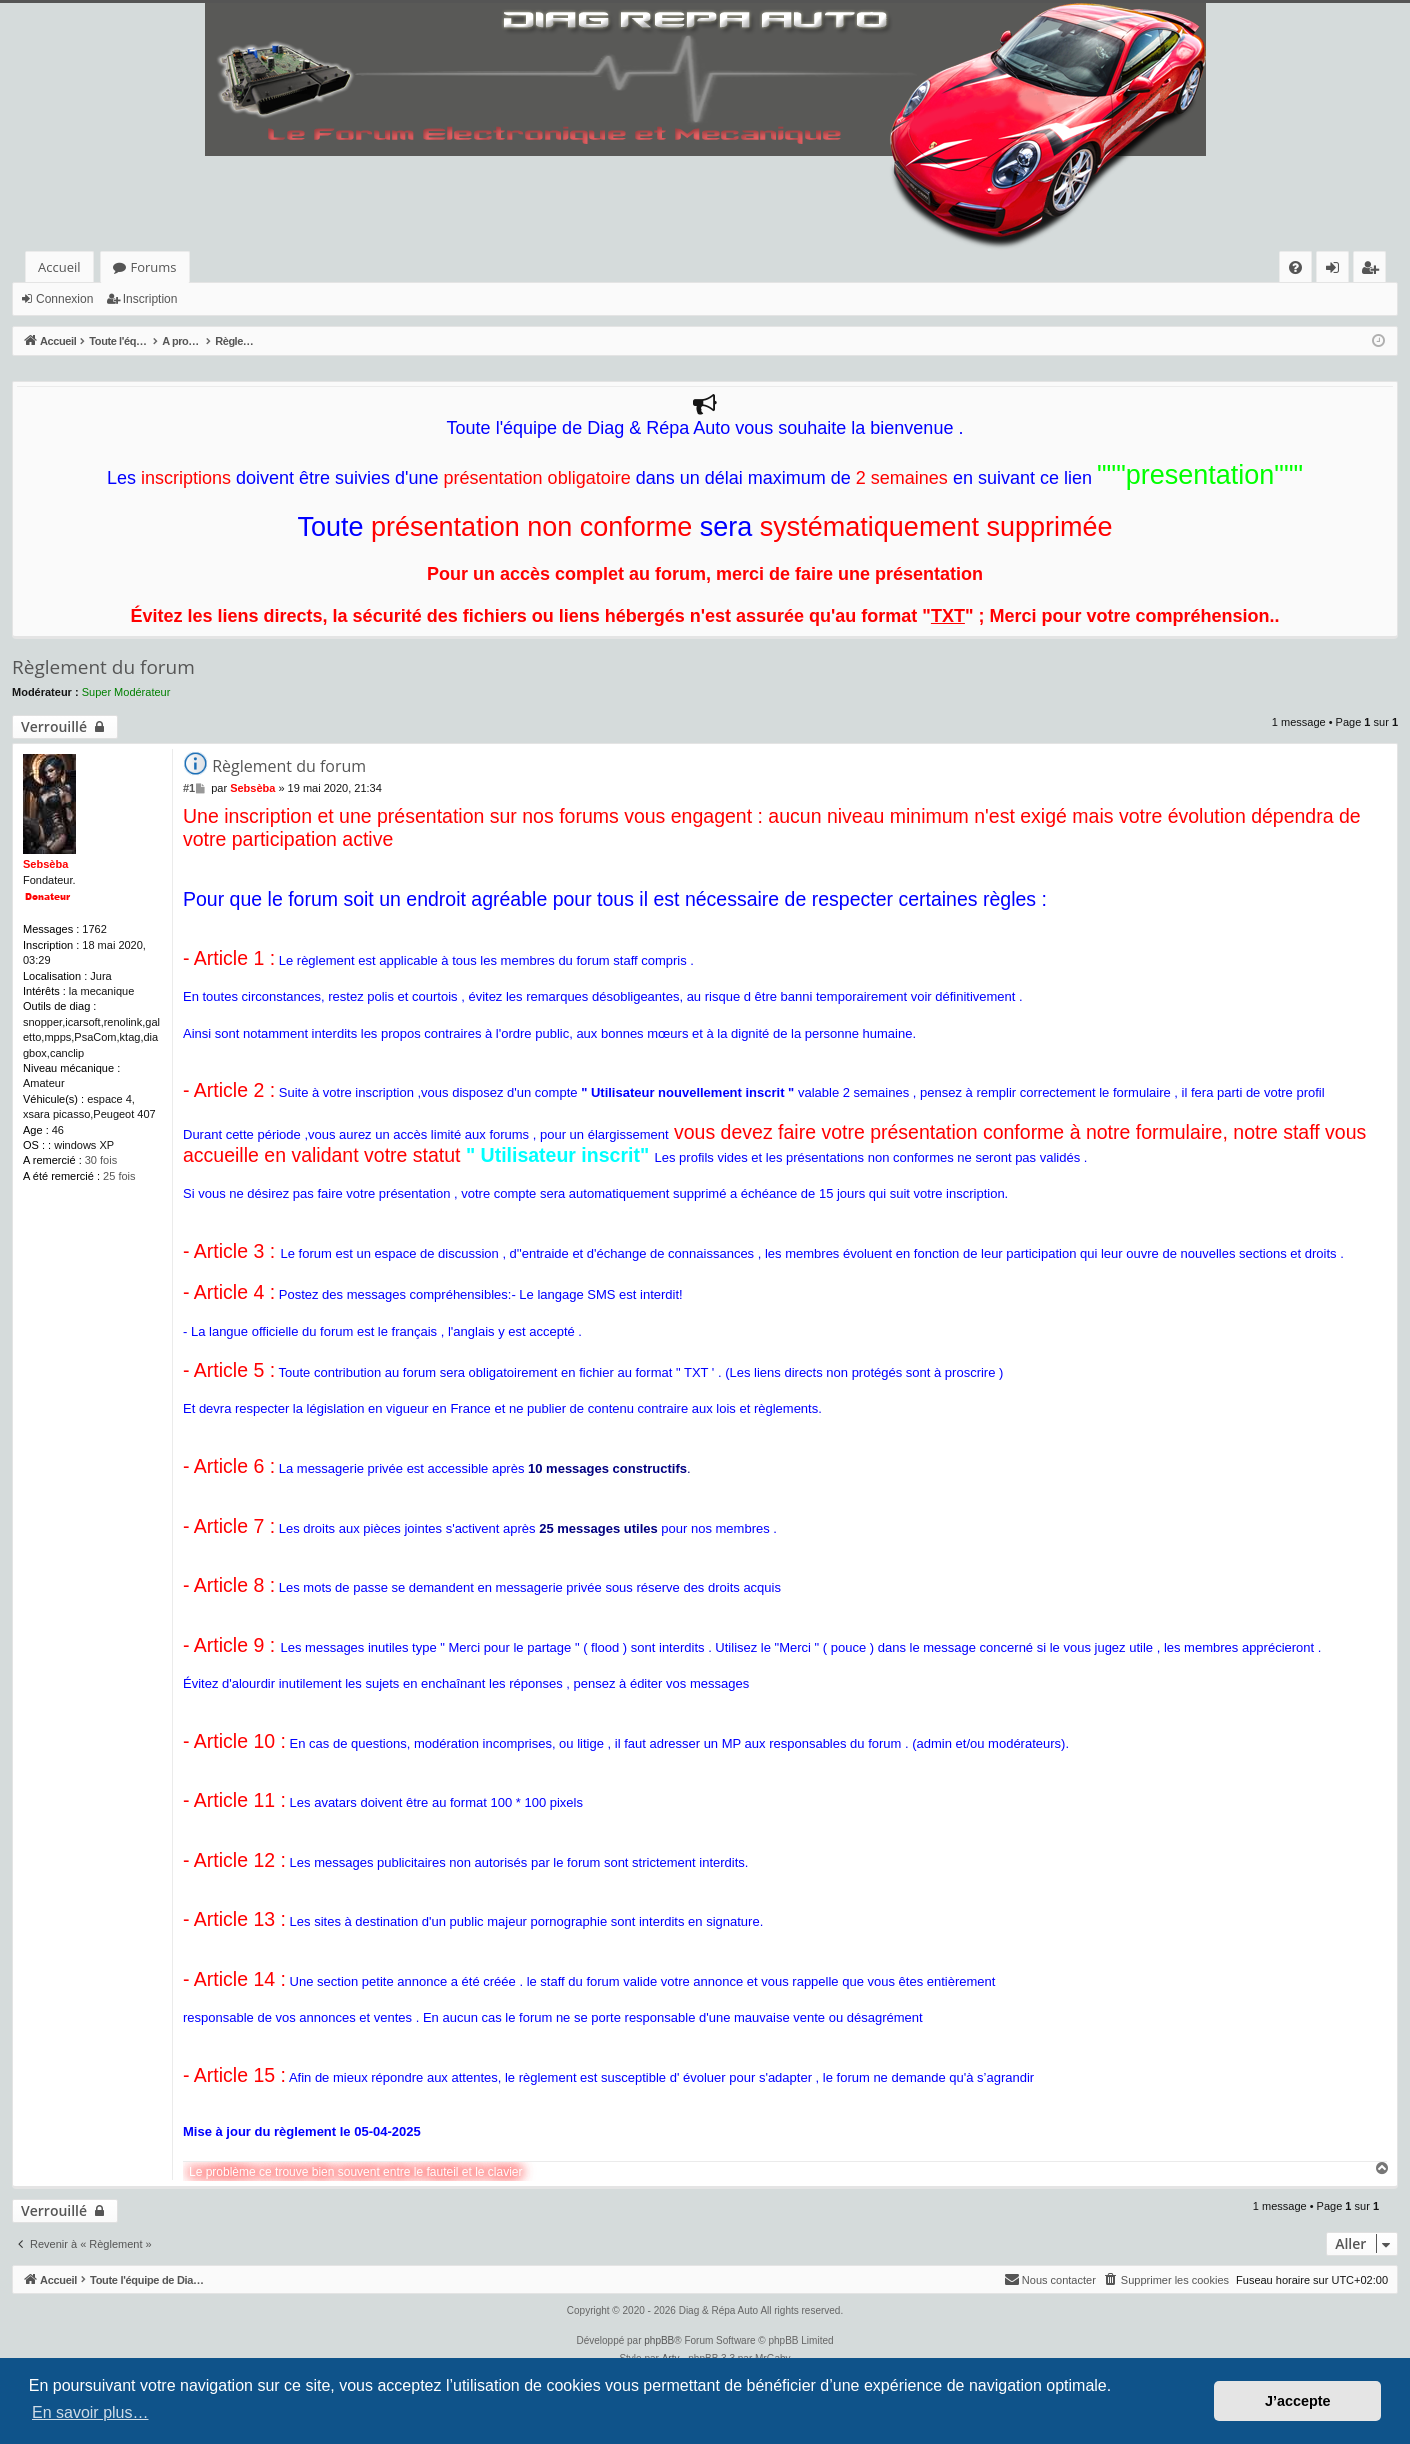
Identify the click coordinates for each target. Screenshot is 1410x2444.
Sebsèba (45, 864)
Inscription (150, 299)
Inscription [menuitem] (1373, 270)
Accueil (59, 267)
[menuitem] (1295, 267)
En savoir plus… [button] (90, 2412)
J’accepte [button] (1298, 2401)
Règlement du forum (103, 667)
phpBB (659, 2340)
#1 (189, 788)
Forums (154, 267)
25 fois (119, 1176)
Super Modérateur (126, 692)
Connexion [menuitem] (1337, 270)
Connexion (64, 299)
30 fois (101, 1160)
